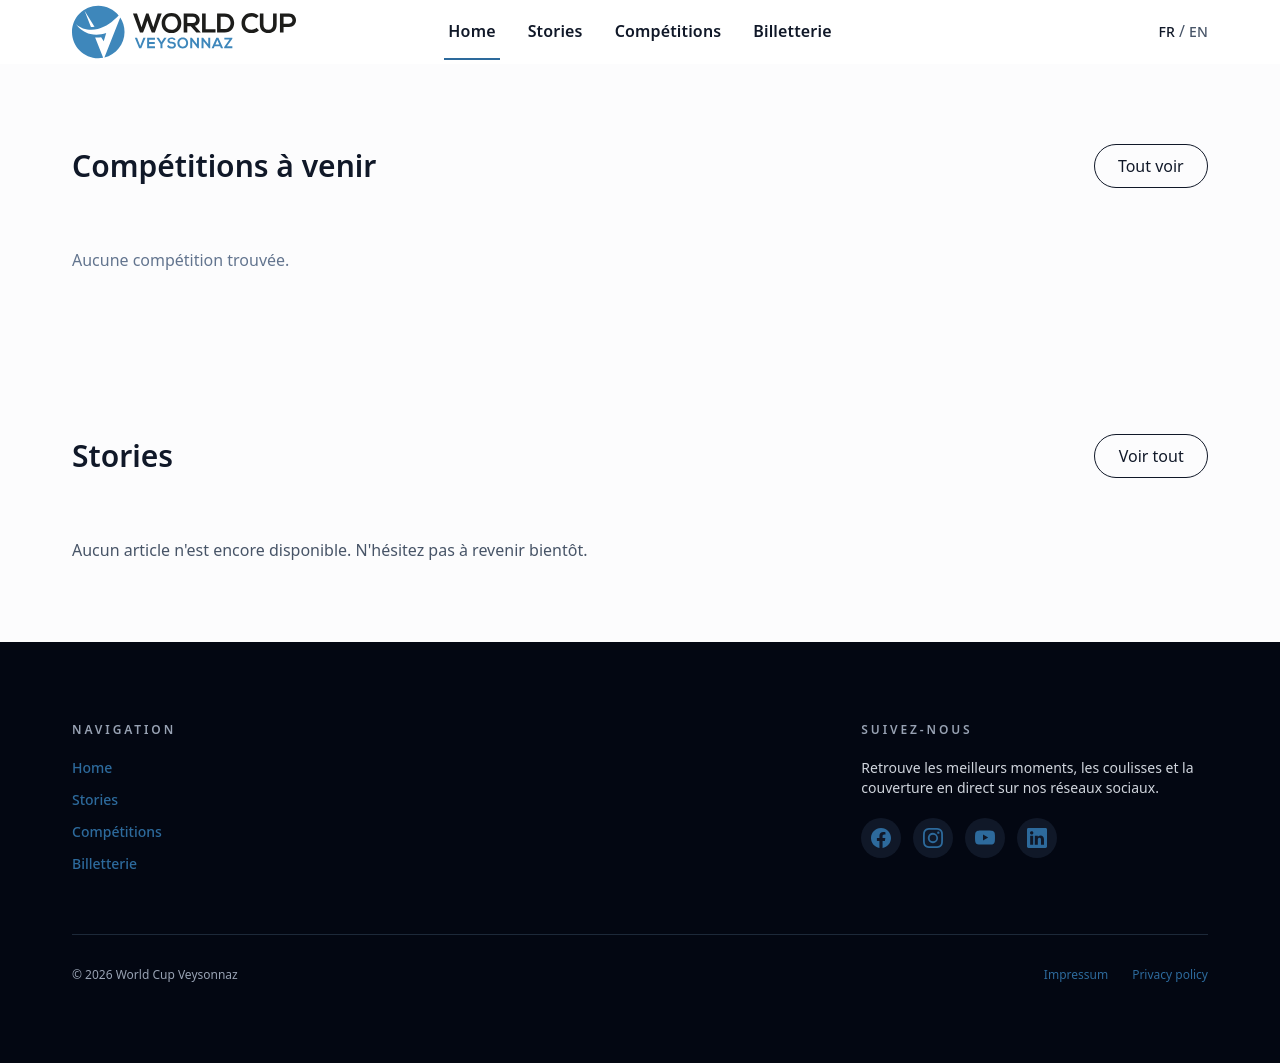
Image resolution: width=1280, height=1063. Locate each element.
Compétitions (668, 31)
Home (471, 31)
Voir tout (1151, 456)
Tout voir (1151, 166)
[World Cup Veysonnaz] (184, 32)
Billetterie (792, 31)
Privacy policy (1170, 974)
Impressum (1076, 974)
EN (1198, 31)
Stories (555, 31)
